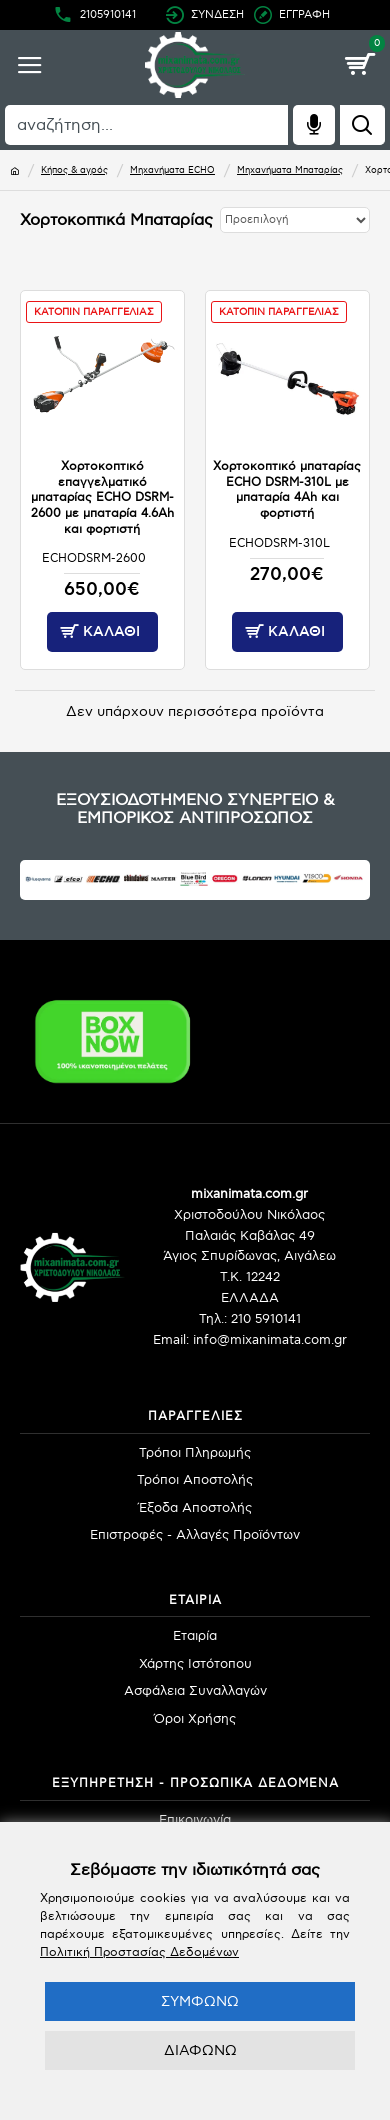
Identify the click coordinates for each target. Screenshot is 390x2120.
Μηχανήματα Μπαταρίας (290, 170)
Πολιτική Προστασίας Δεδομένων (139, 1952)
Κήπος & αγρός (74, 170)
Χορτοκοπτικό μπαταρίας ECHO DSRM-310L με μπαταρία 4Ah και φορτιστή (287, 490)
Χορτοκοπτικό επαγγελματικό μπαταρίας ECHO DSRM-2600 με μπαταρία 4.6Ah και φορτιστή (102, 497)
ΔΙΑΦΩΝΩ (200, 2050)
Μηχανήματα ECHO (172, 170)
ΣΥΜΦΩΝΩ (200, 2001)
